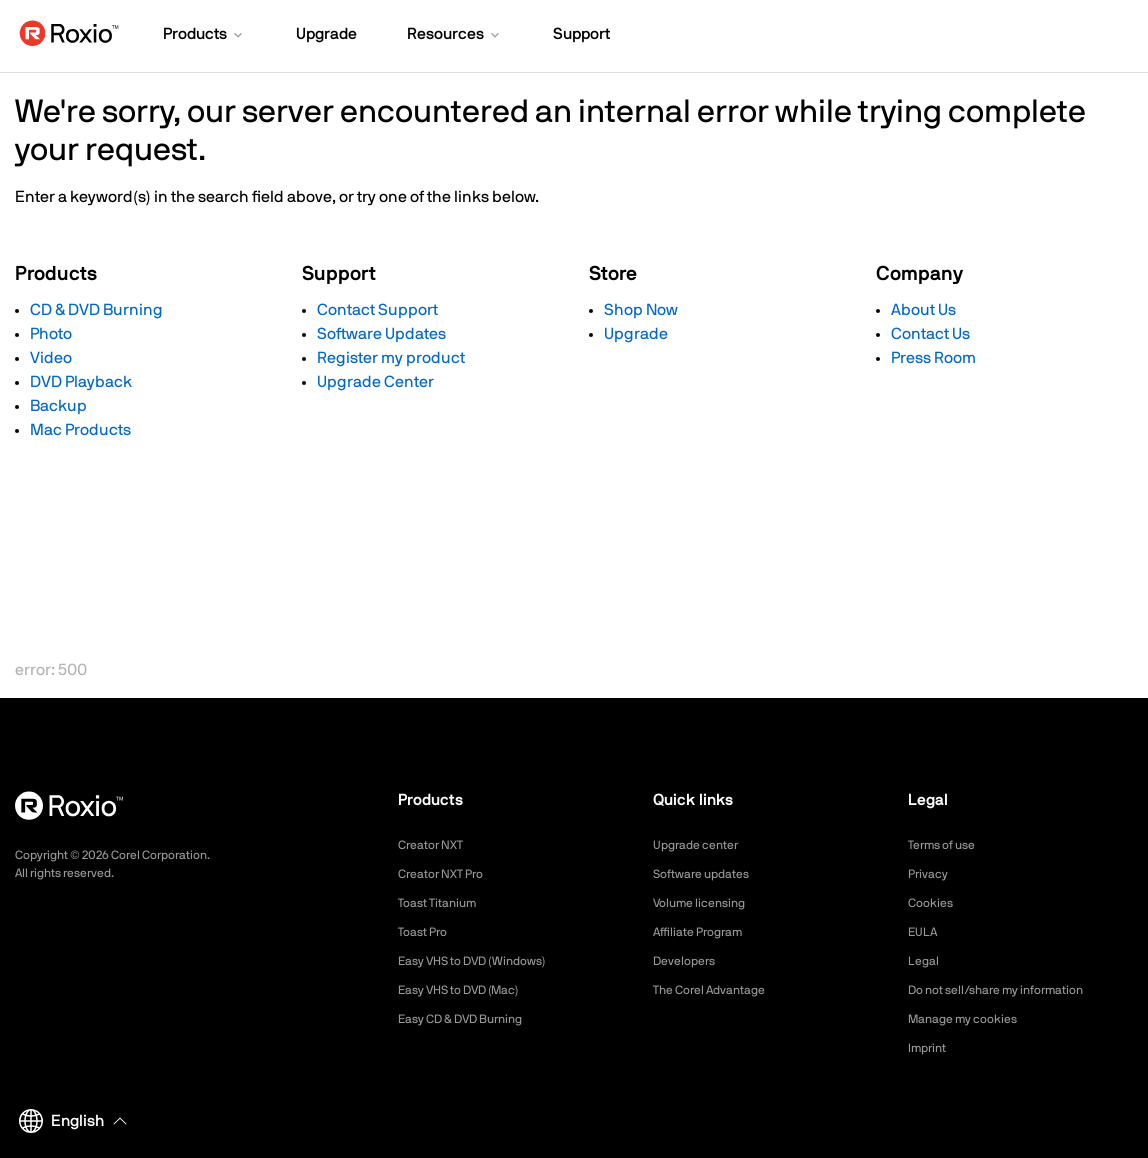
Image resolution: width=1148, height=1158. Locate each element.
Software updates (709, 874)
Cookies (933, 903)
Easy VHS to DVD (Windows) (485, 961)
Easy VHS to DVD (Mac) (471, 990)
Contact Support (377, 310)
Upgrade (636, 334)
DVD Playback (81, 382)
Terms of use (948, 845)
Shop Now (641, 310)
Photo (51, 334)
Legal (925, 961)
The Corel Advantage (718, 990)
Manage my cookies (971, 1019)
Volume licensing (706, 903)
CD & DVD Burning (96, 310)
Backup (58, 406)
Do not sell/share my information (1011, 990)
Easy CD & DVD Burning (472, 1019)
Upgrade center (702, 845)
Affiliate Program (705, 932)
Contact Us (930, 334)
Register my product (391, 358)
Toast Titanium (443, 903)
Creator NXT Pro (448, 874)
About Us (923, 310)
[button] (204, 36)
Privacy (931, 874)
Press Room (933, 358)
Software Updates (381, 334)
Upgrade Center (375, 382)
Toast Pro (427, 932)
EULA (925, 932)
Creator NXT (436, 845)
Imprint (930, 1048)
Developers (689, 961)
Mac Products (80, 430)
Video (51, 358)
